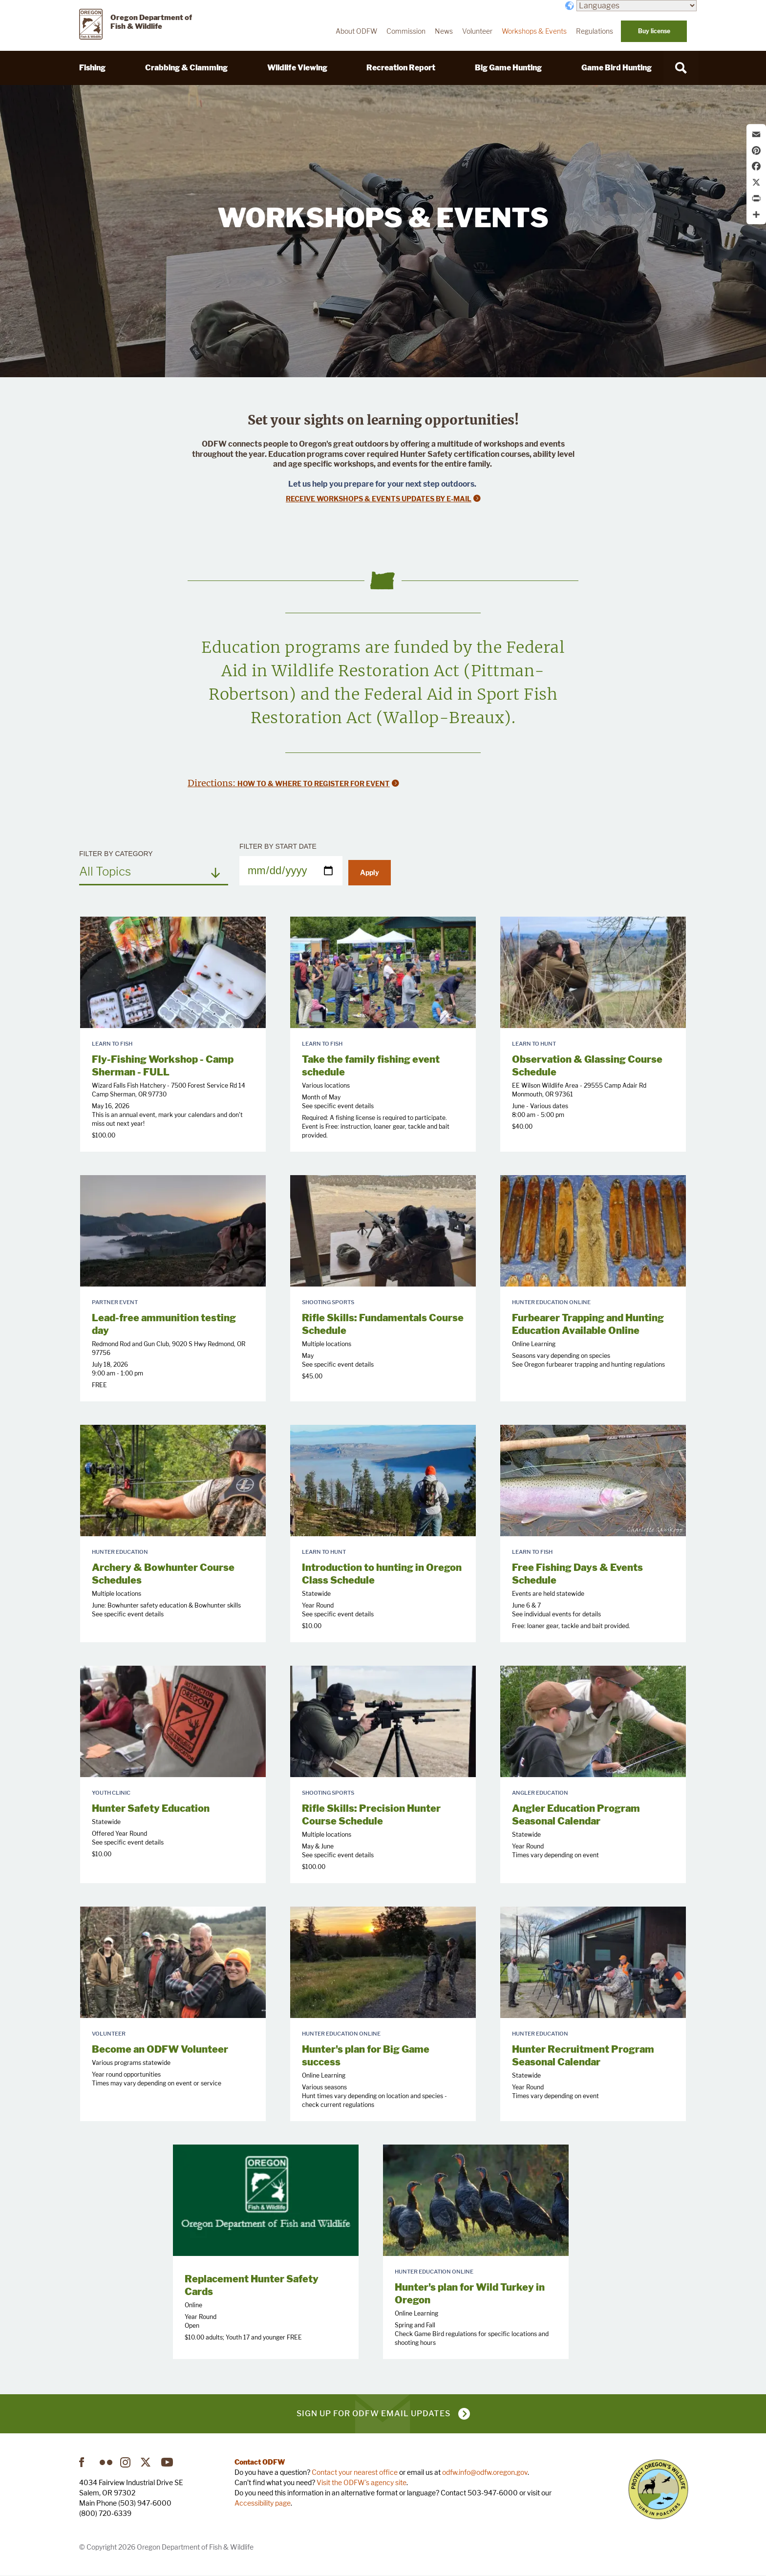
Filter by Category (116, 854)
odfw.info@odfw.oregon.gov (485, 2472)
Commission (406, 31)
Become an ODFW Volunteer (160, 2049)
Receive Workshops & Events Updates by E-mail (378, 498)
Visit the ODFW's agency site (361, 2482)
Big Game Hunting (508, 67)
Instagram (126, 2462)
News (444, 31)
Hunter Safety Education (151, 1808)
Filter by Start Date (278, 846)
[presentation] (173, 972)
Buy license (654, 31)
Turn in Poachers (658, 2489)
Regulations (594, 31)
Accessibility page (262, 2503)
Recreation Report (400, 67)
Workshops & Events (534, 31)
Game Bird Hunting (616, 67)
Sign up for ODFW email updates (373, 2413)
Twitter (147, 2462)
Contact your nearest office (355, 2472)
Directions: (212, 783)
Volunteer (477, 31)
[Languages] (636, 5)
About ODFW (356, 31)
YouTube (167, 2462)
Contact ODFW (259, 2462)
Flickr (106, 2462)
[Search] (681, 68)
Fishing (92, 67)
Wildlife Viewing (297, 67)
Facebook (85, 2462)
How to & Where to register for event (313, 783)
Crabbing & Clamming (186, 67)
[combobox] (153, 871)
